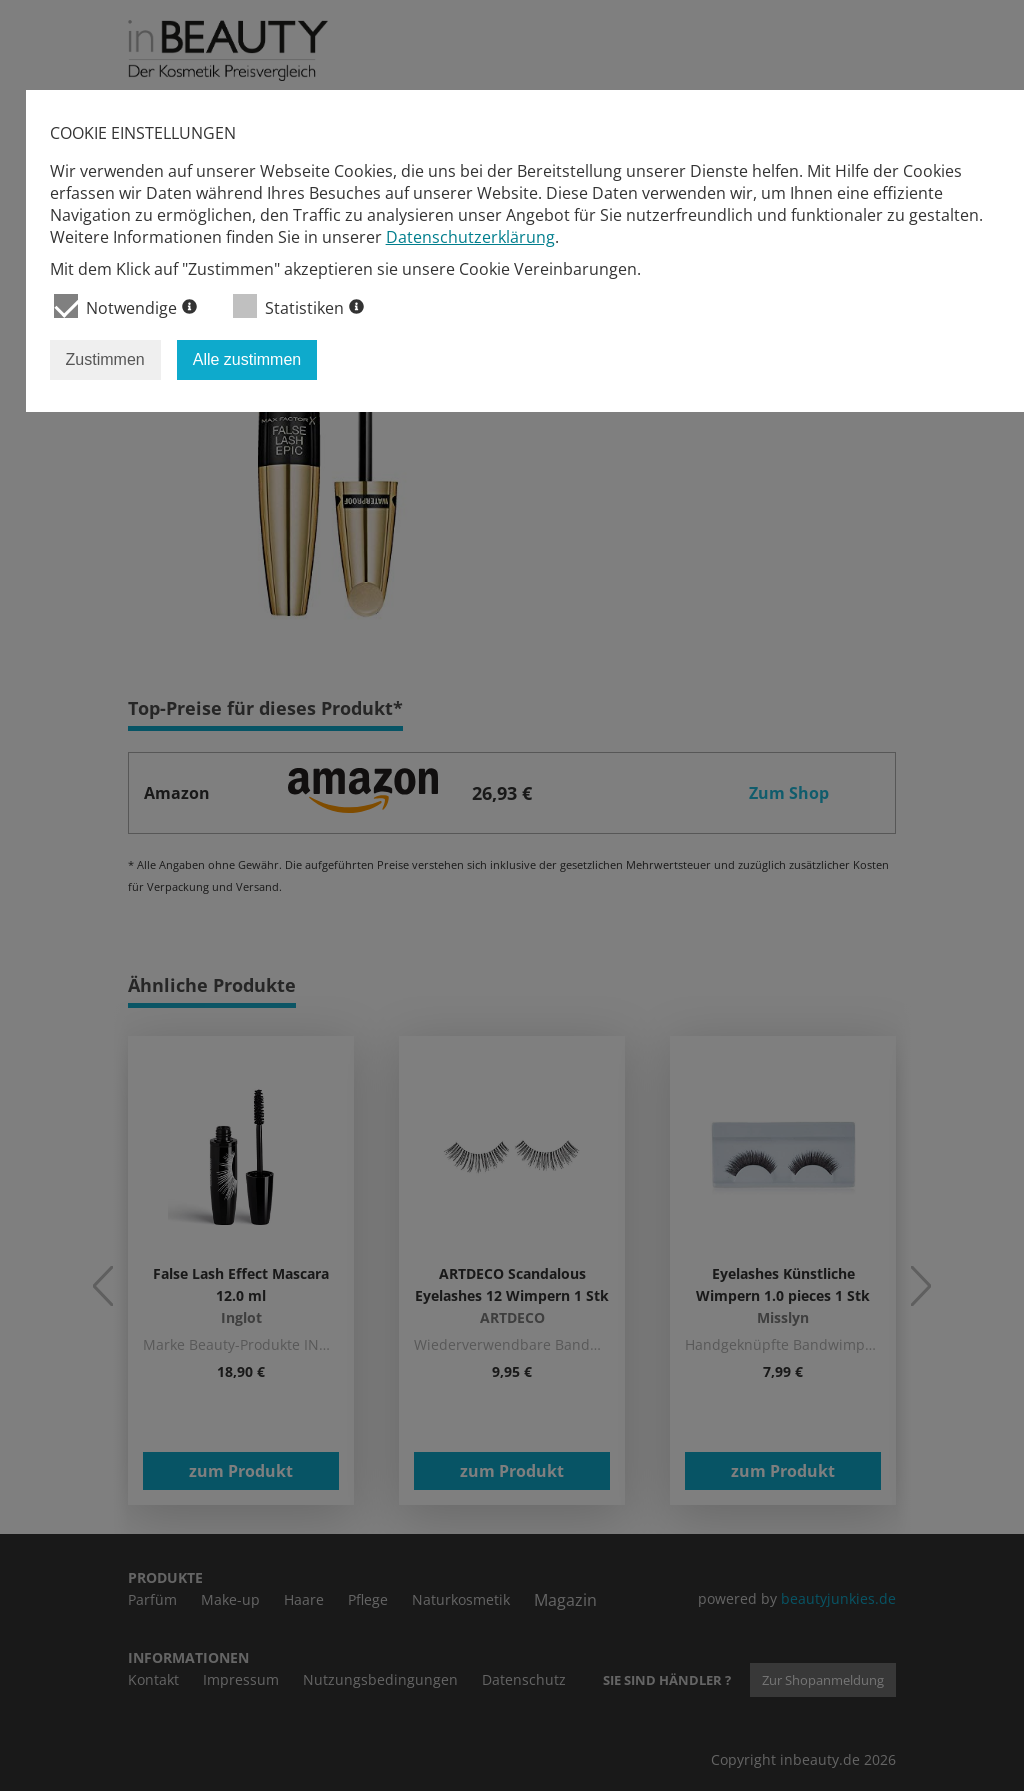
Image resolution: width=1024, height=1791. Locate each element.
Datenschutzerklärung (470, 237)
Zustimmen (105, 359)
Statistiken (298, 306)
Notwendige (125, 306)
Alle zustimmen (247, 359)
